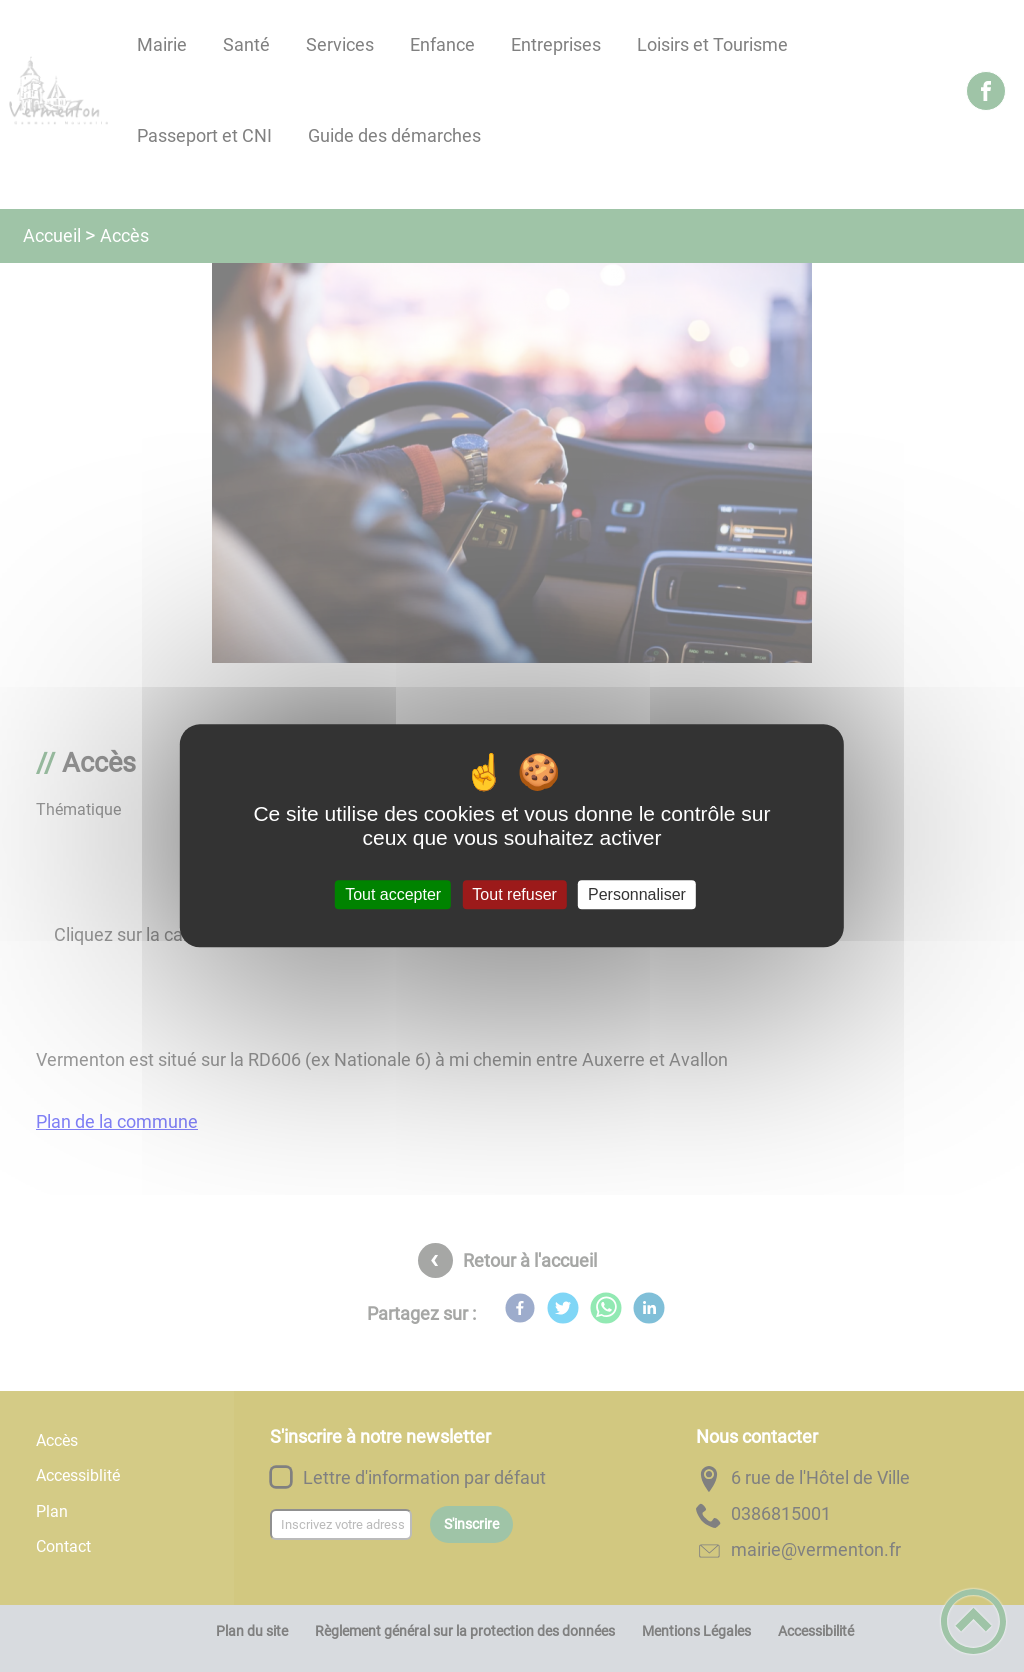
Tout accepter (393, 894)
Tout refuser (514, 894)
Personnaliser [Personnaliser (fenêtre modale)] (637, 894)
